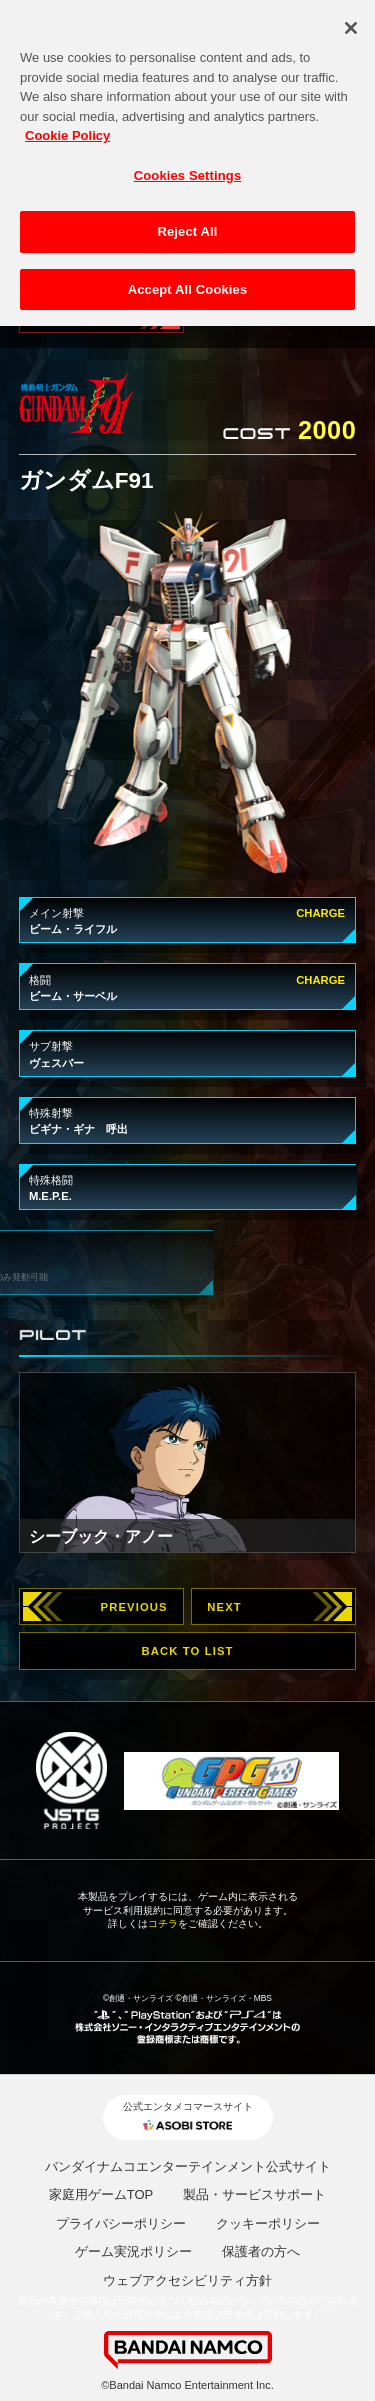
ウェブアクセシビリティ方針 (187, 2280)
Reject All (187, 224)
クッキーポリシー (268, 2223)
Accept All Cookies (188, 282)
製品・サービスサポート (254, 2194)
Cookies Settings (188, 167)
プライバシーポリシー (121, 2223)
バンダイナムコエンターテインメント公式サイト (188, 2166)
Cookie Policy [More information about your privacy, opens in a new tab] (67, 128)
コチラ (163, 1923)
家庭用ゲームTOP (101, 2194)
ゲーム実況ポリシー (133, 2251)
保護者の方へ (261, 2251)
